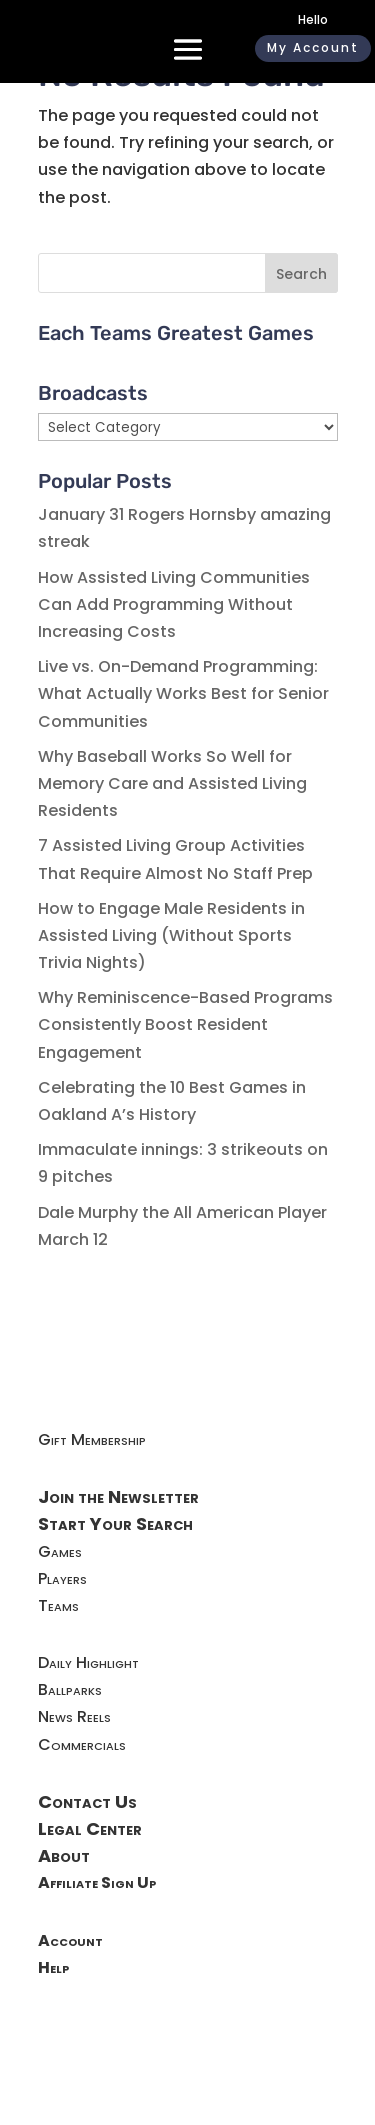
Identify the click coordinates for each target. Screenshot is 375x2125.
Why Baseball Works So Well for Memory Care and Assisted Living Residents (172, 783)
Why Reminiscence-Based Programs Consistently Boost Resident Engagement (185, 1024)
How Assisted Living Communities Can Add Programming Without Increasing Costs (174, 604)
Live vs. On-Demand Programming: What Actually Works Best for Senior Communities (183, 693)
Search (301, 274)
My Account (313, 47)
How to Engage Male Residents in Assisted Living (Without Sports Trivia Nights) (171, 935)
